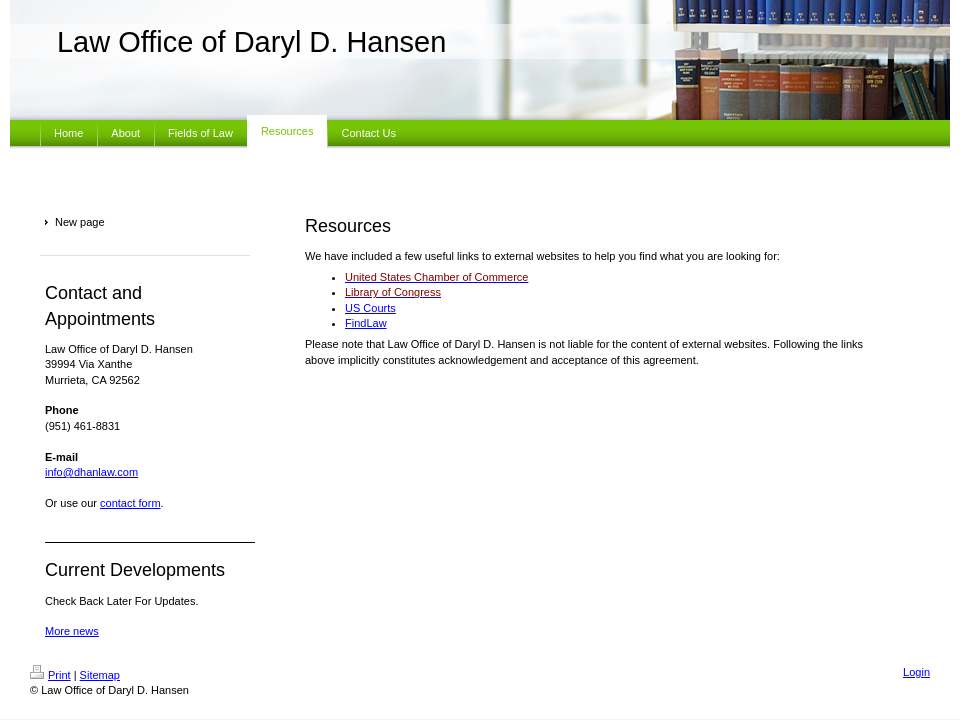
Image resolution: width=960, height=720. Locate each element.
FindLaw (366, 323)
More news (72, 631)
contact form (130, 503)
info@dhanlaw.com (91, 472)
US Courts (370, 308)
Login (916, 672)
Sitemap (100, 675)
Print (50, 675)
